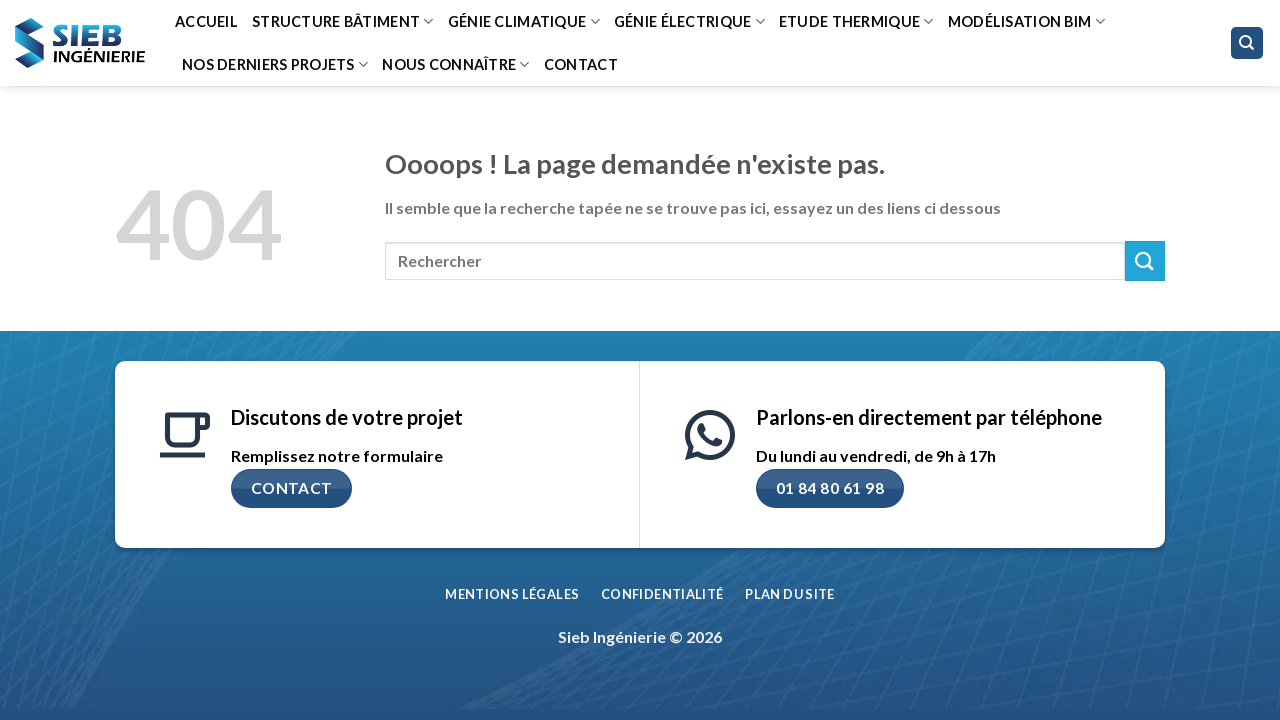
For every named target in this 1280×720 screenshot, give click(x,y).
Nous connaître (456, 64)
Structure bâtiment (343, 21)
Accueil (206, 21)
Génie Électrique (689, 21)
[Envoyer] (1145, 260)
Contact (581, 64)
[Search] (1247, 43)
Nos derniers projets (275, 64)
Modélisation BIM (1026, 21)
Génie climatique (524, 21)
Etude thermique (856, 21)
